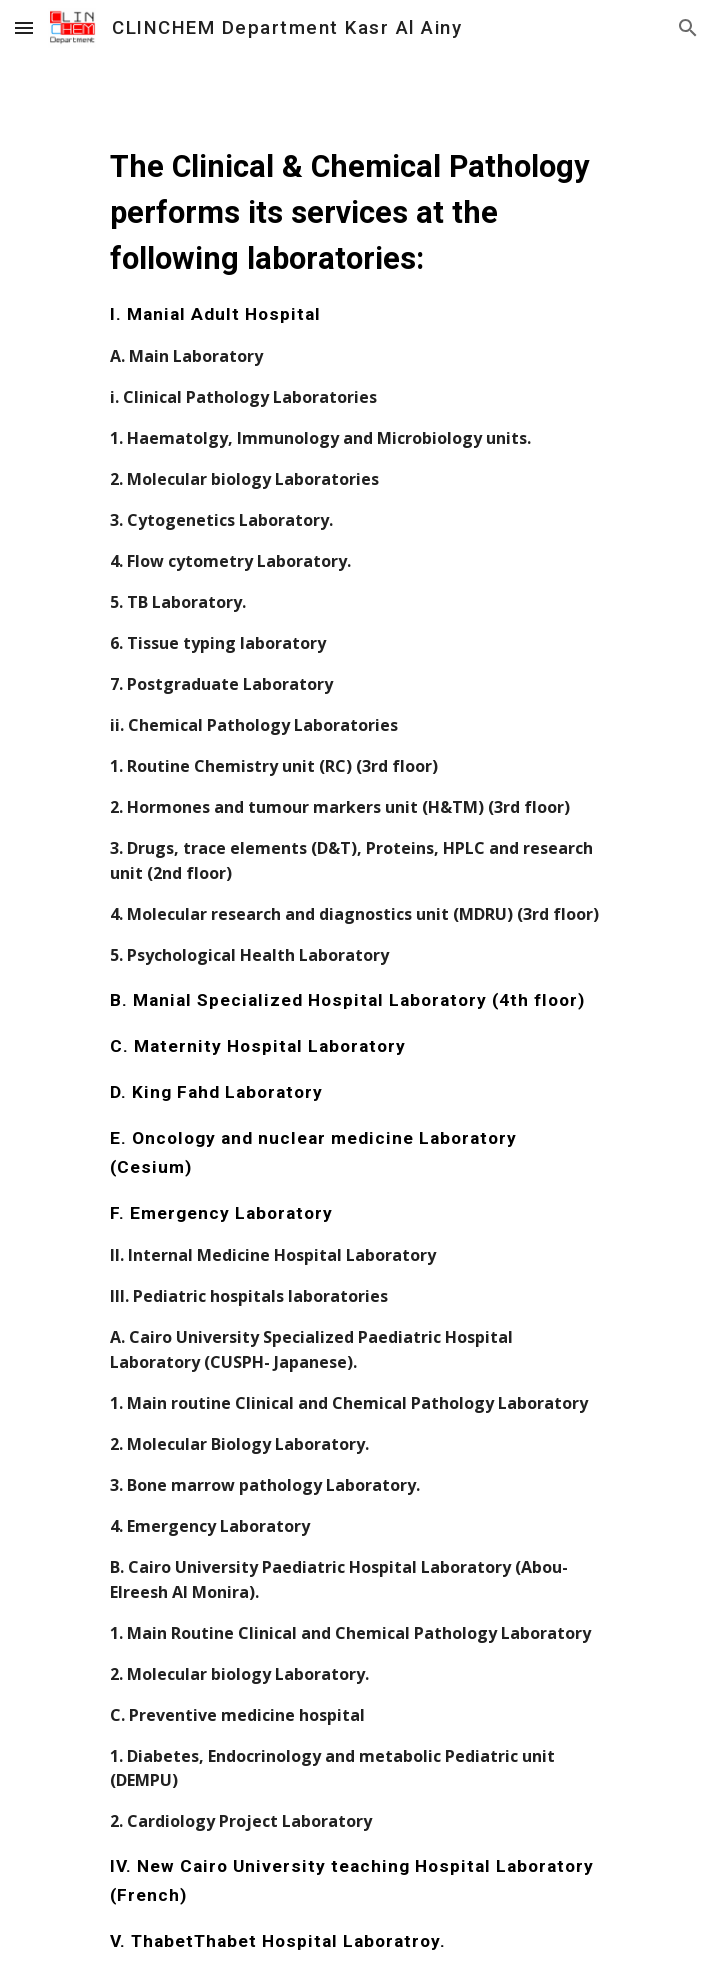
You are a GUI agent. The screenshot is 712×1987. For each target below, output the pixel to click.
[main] (355, 1021)
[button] (24, 27)
